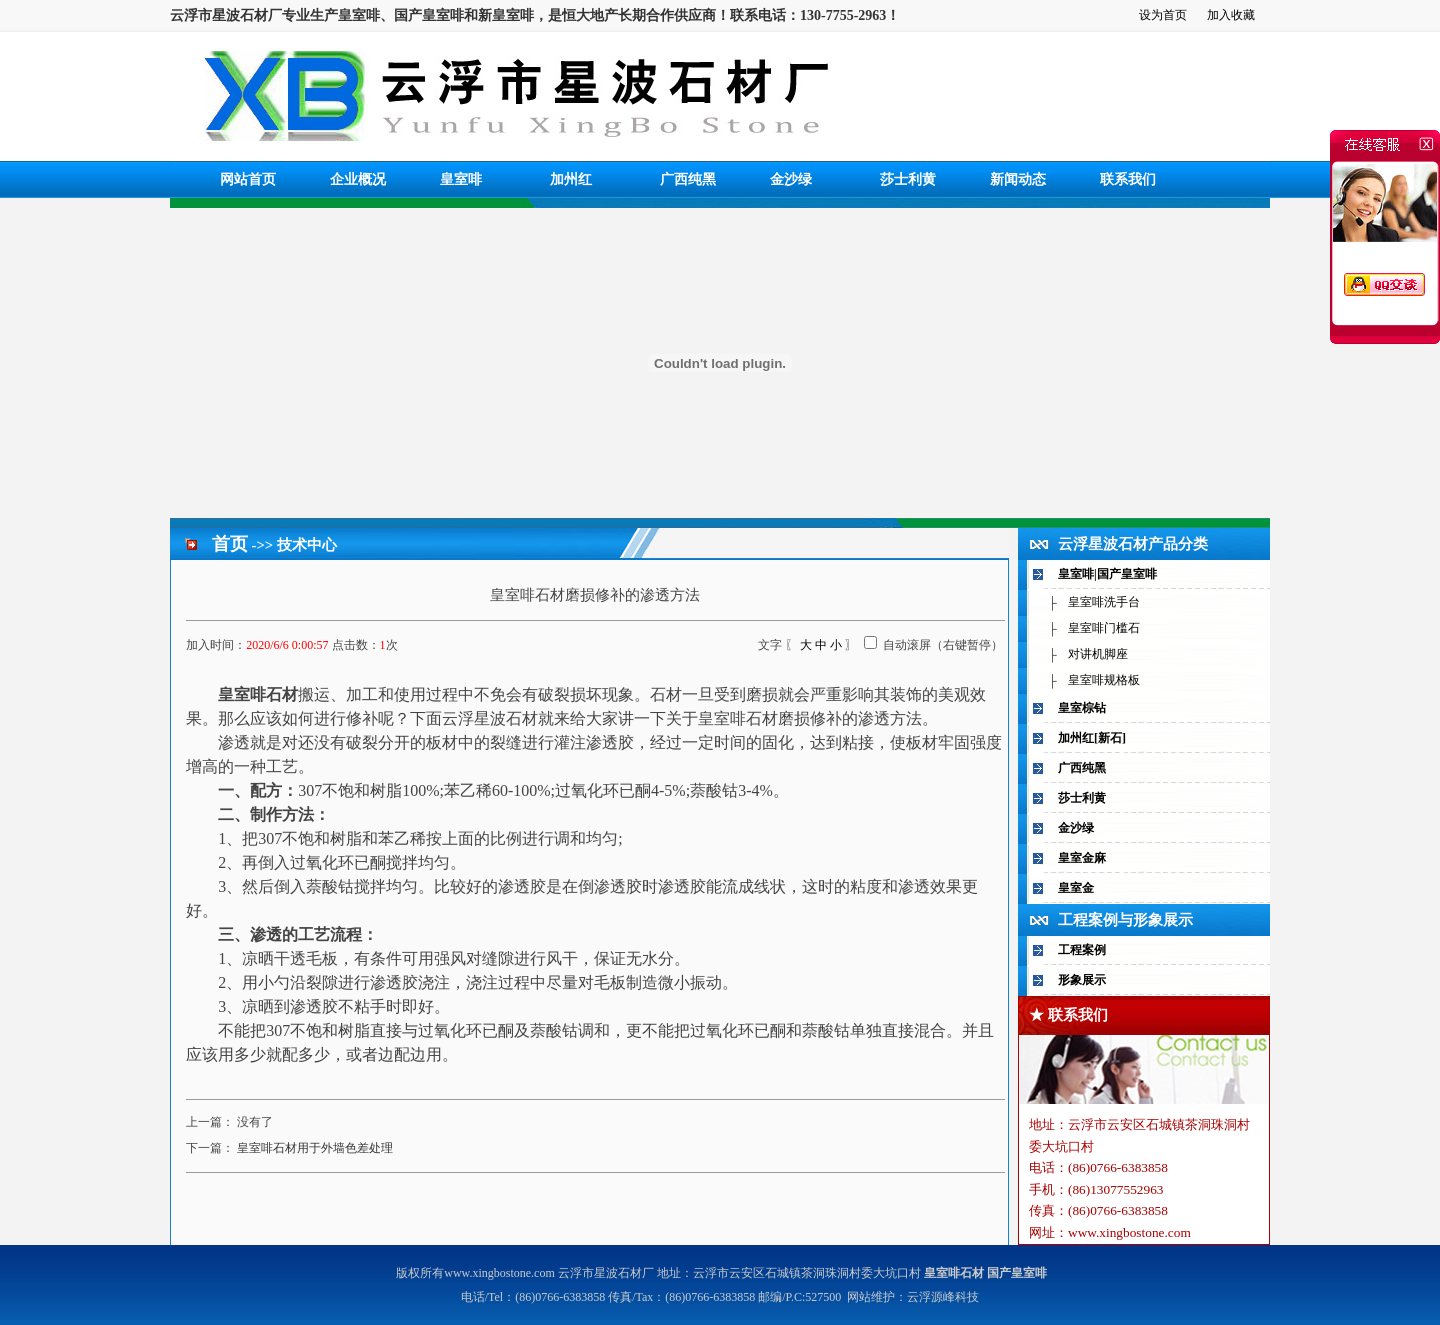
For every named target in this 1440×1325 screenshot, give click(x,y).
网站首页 (248, 179)
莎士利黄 (908, 179)
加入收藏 (1231, 15)
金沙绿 (791, 179)
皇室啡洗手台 (1104, 602)
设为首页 (1163, 15)
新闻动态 (1018, 179)
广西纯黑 (688, 179)
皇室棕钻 (1082, 708)
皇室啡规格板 (1104, 680)
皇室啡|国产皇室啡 (1107, 574)
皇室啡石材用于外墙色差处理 (315, 1148)
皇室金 (1076, 888)
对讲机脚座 (1098, 654)
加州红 (571, 179)
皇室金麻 (1082, 858)
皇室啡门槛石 (1104, 628)
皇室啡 (461, 179)
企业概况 (358, 179)
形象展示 (1082, 980)
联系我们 (1128, 179)
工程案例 (1082, 950)
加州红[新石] (1092, 738)
